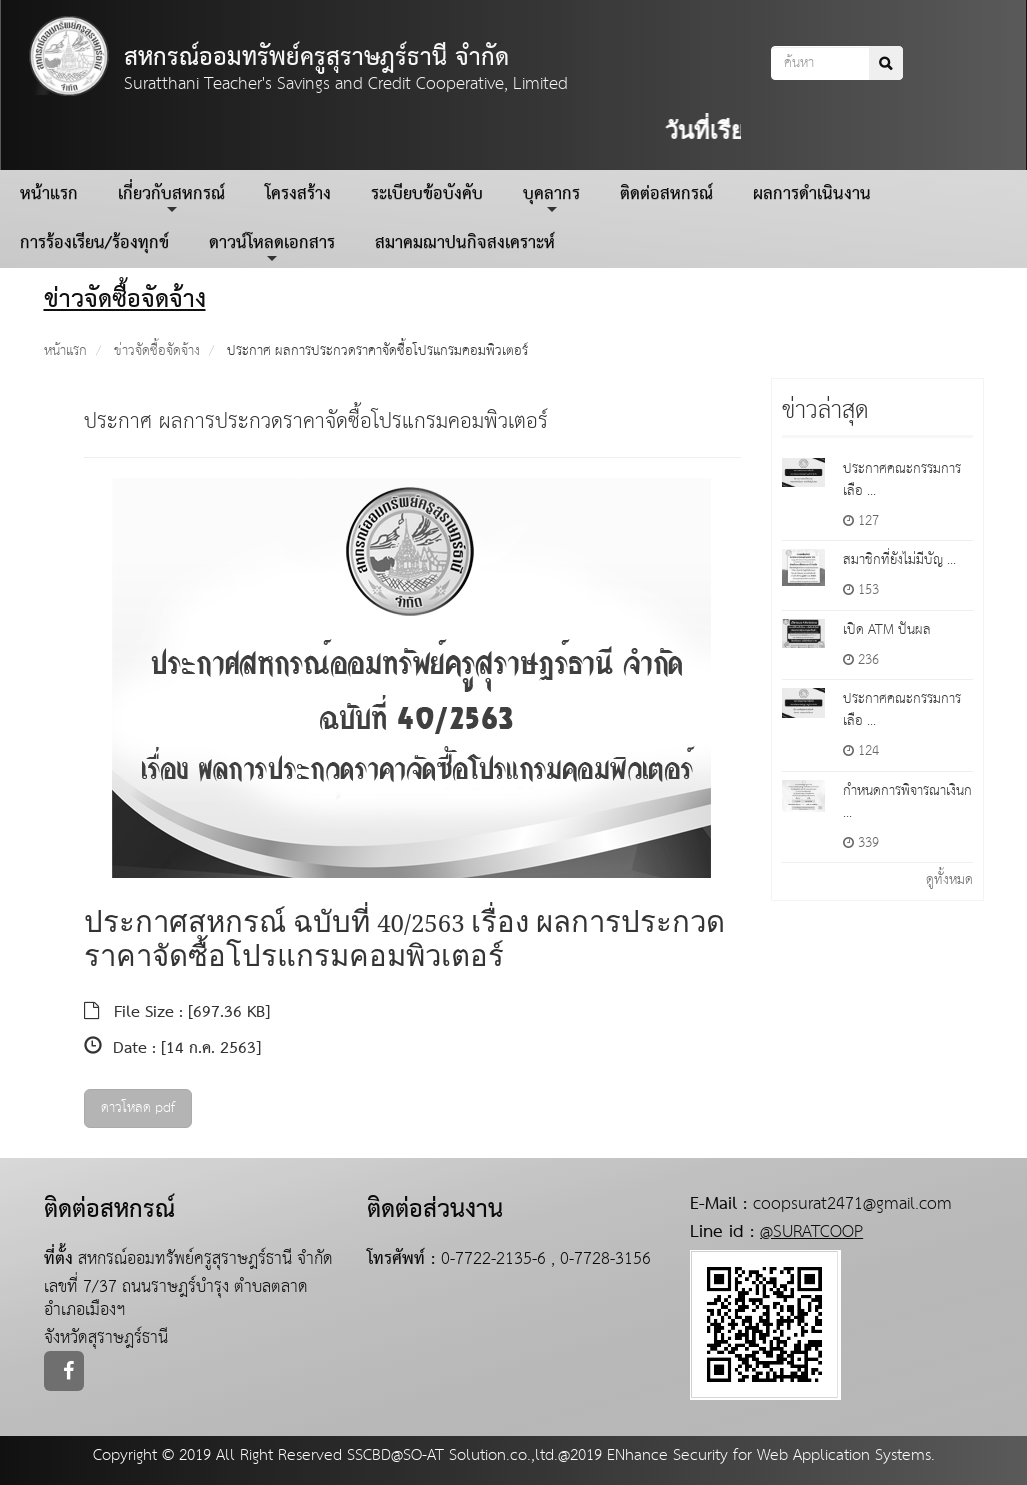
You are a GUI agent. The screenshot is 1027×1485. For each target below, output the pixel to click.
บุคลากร (551, 197)
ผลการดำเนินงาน (812, 194)
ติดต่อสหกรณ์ (666, 194)
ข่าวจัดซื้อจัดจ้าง (157, 351)
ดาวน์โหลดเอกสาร (272, 246)
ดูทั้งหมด (949, 880)
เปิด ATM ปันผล (887, 630)
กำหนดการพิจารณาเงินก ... (907, 802)
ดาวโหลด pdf (138, 1108)
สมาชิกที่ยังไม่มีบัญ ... (899, 560)
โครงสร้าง (298, 194)
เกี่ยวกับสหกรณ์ (171, 197)
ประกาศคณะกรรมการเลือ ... (902, 480)
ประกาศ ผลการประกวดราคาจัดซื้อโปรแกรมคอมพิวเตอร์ (377, 351)
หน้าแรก (49, 194)
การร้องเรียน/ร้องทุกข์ (94, 243)
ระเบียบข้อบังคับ (427, 194)
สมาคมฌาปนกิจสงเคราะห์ (465, 243)
